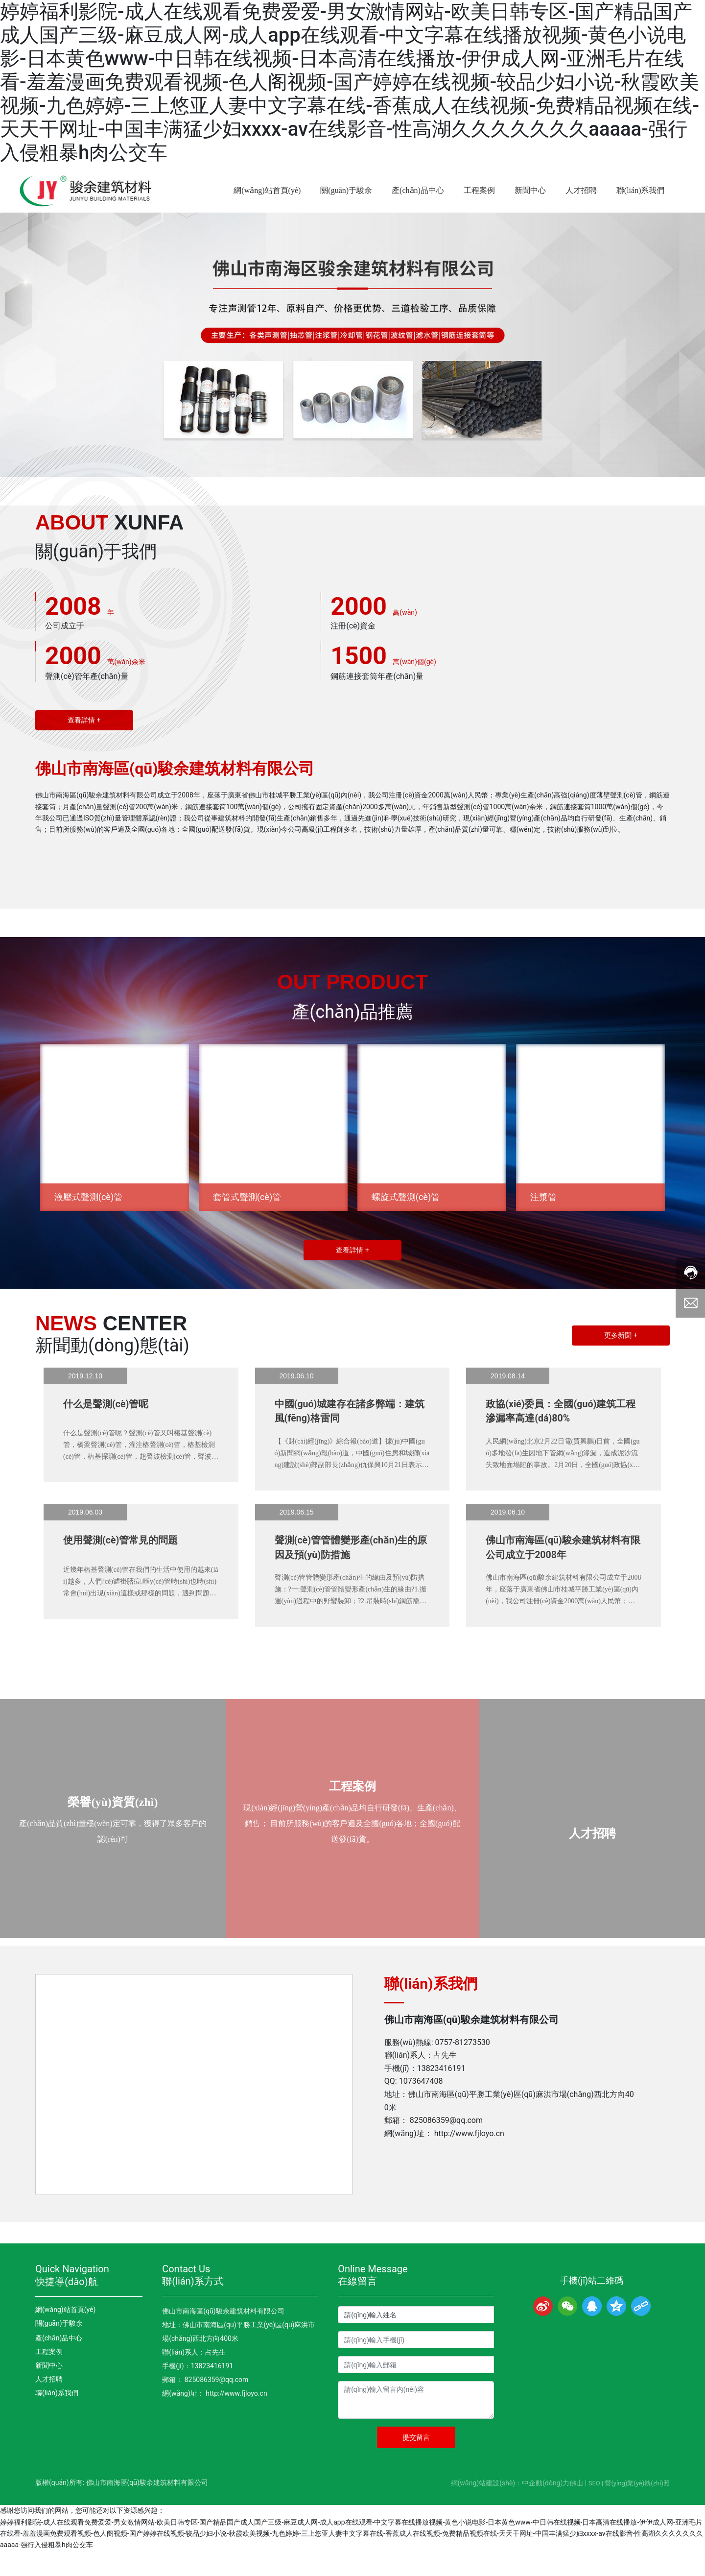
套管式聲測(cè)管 (247, 1226)
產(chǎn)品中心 (58, 2363)
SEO (594, 2508)
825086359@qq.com (446, 2145)
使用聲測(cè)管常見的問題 (120, 1571)
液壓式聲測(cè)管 (89, 1226)
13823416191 (441, 2093)
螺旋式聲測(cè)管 (406, 1226)
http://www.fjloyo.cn (469, 2158)
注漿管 (544, 1226)
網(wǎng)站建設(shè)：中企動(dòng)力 (510, 2508)
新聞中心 (49, 2390)
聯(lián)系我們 (56, 2418)
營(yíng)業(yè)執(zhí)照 (637, 2508)
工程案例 (352, 1804)
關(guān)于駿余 (59, 2348)
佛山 (576, 2508)
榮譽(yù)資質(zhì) (113, 1820)
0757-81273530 (462, 2067)
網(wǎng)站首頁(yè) (65, 2334)
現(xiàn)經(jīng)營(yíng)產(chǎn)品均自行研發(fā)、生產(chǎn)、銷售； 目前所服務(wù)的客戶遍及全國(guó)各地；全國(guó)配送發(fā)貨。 (352, 1841)
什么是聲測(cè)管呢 (106, 1433)
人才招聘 (592, 1851)
